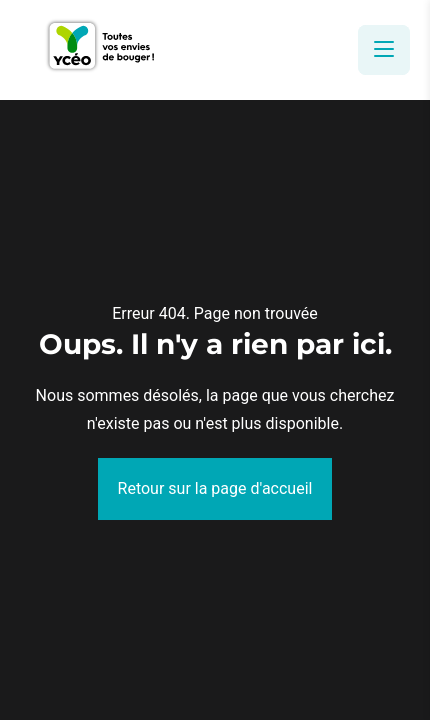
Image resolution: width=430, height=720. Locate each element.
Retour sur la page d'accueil (215, 488)
